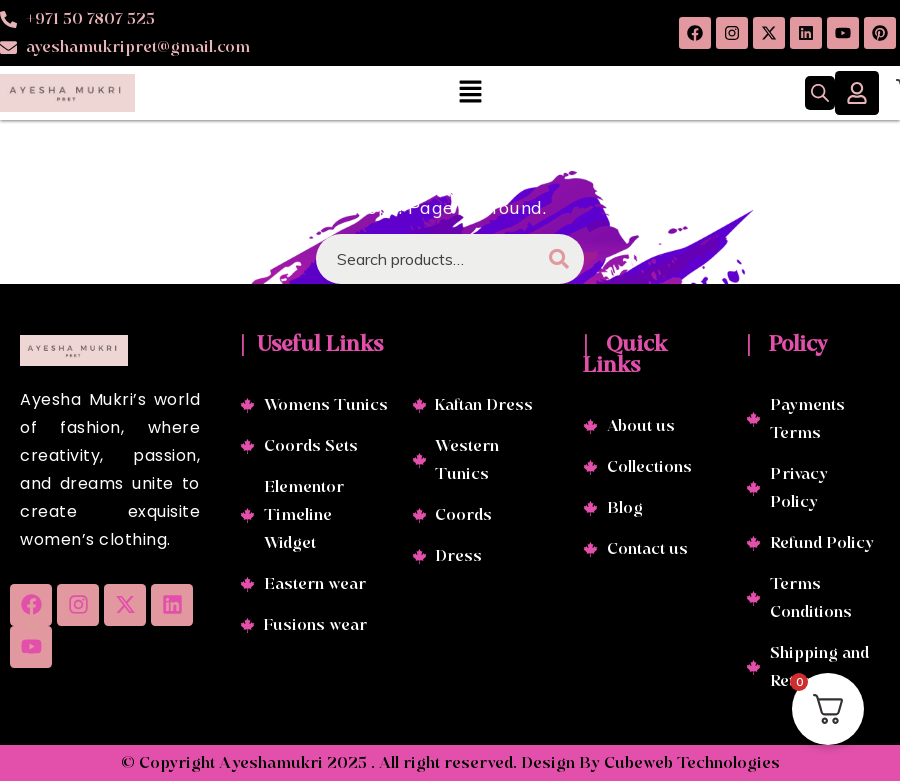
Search (559, 259)
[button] (470, 92)
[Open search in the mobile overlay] (820, 93)
